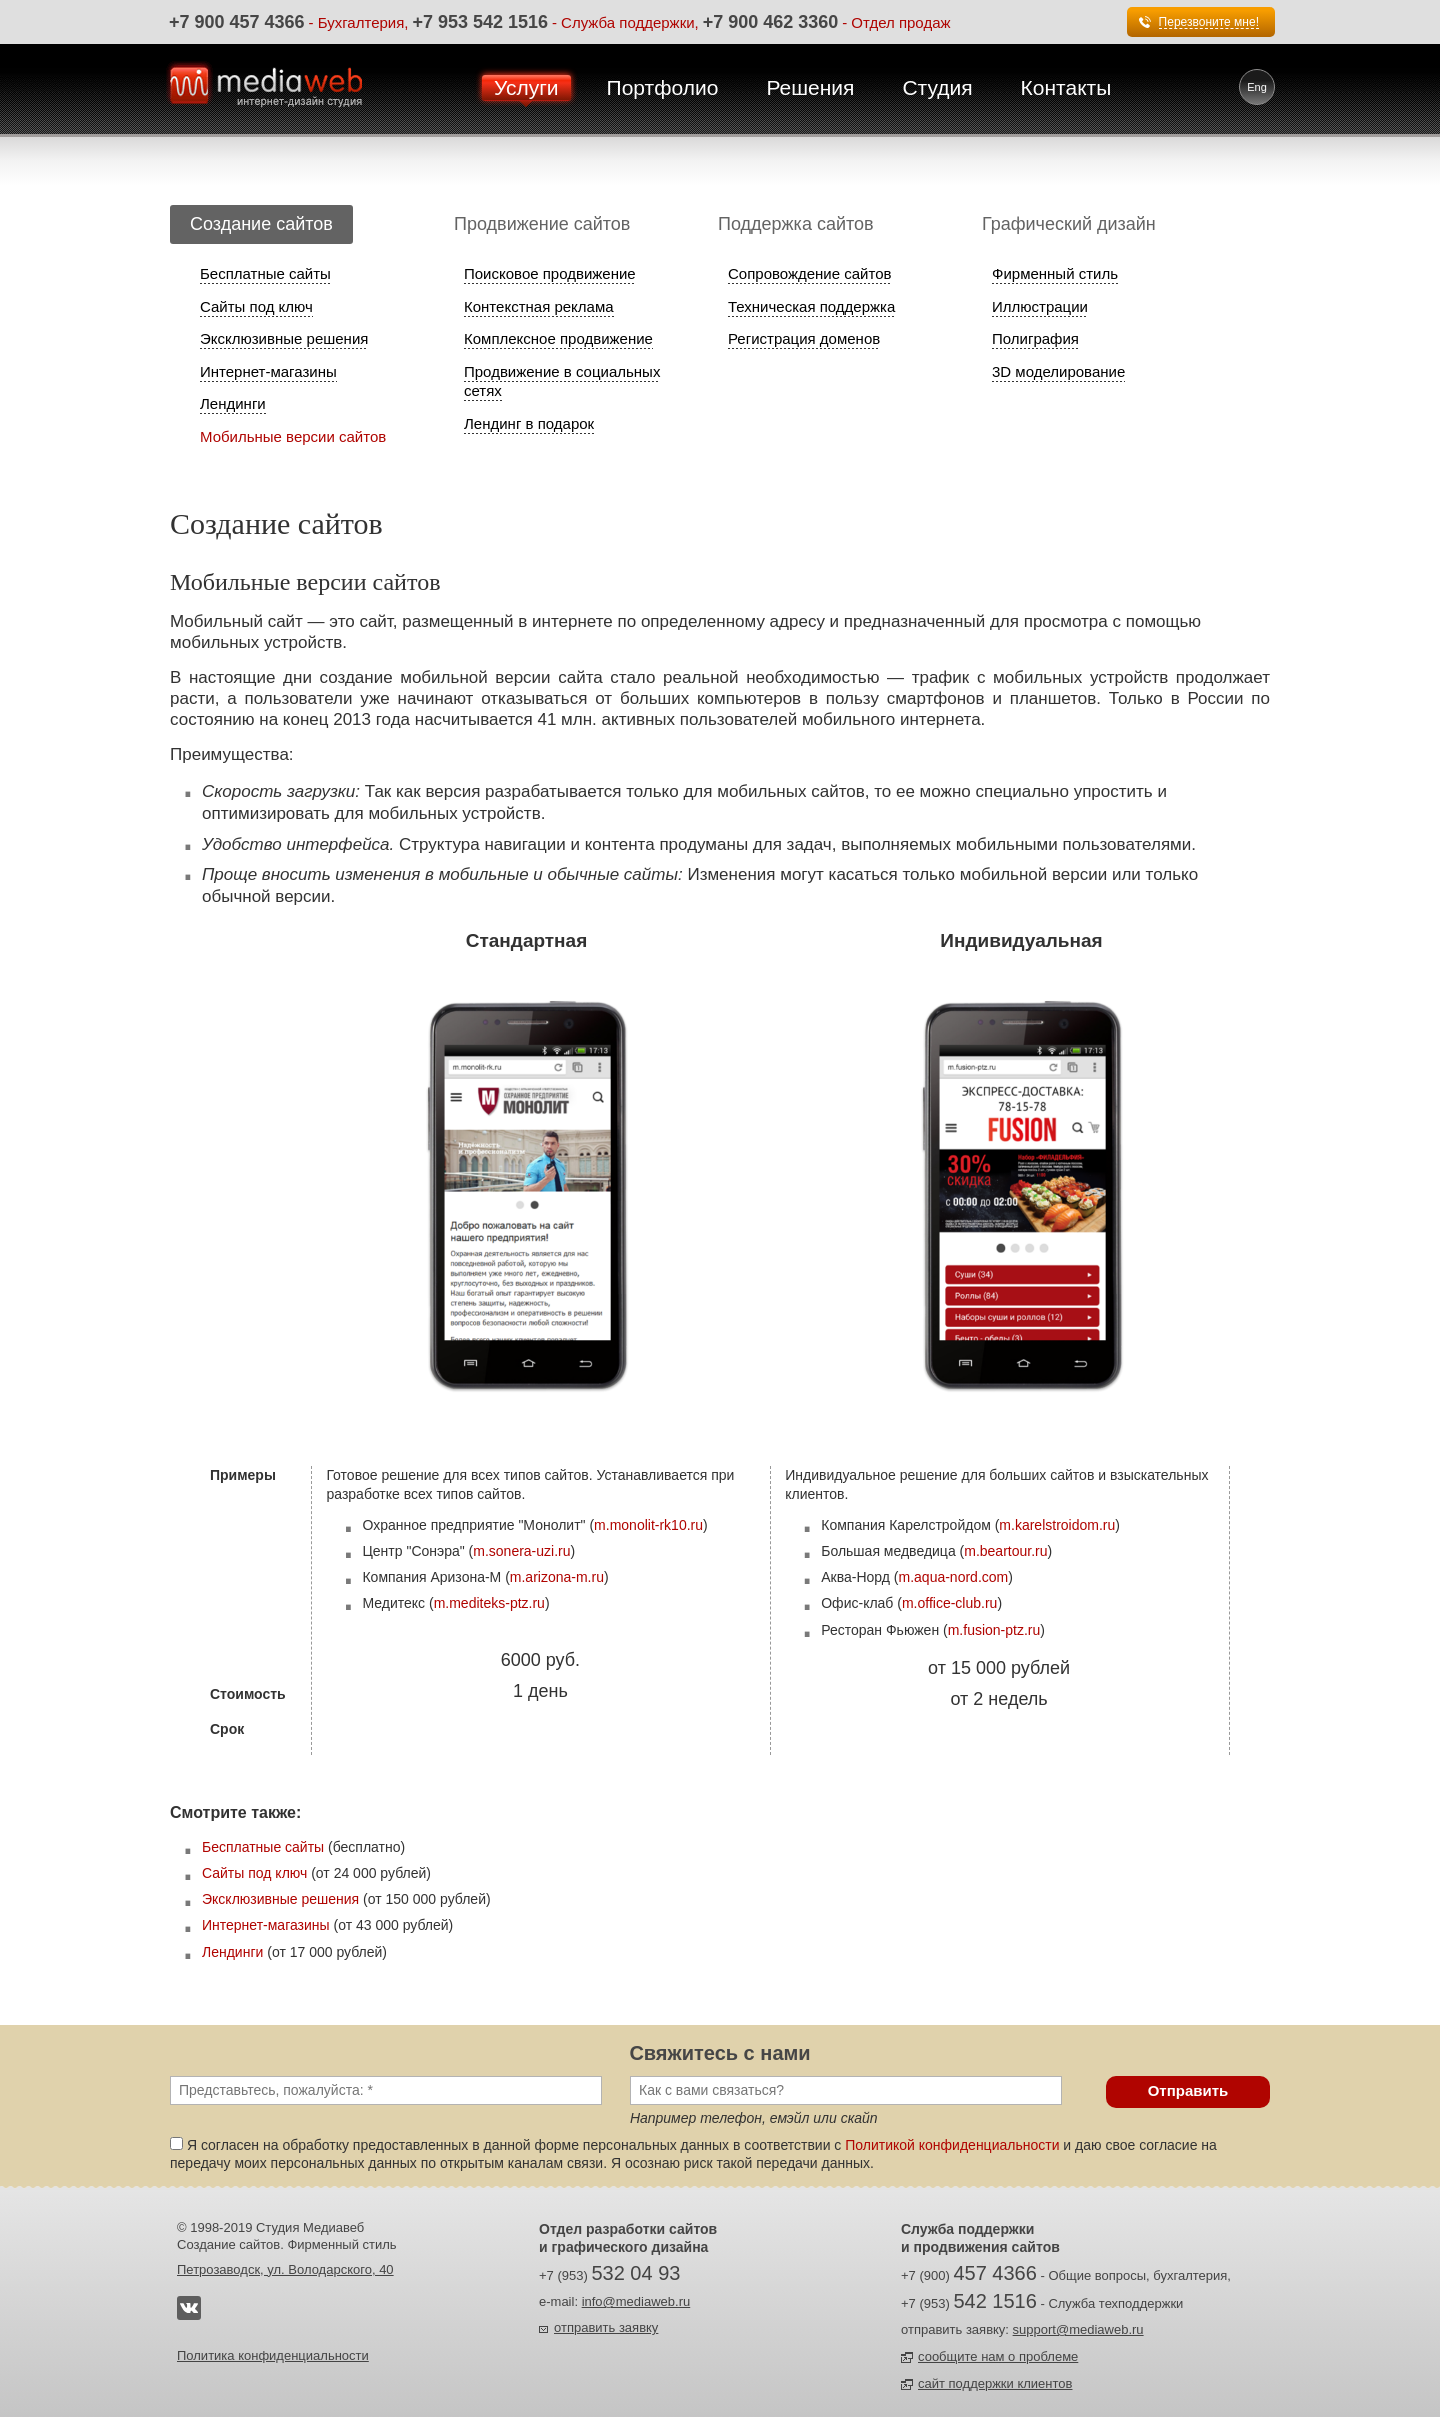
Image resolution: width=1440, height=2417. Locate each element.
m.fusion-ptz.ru (994, 1630)
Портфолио (663, 87)
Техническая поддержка (811, 306)
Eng (1257, 87)
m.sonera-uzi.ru (521, 1551)
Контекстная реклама (539, 306)
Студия (937, 87)
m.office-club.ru (949, 1603)
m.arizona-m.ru (557, 1577)
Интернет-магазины (268, 371)
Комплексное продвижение (558, 338)
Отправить (1188, 2090)
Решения (810, 87)
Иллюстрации (1040, 306)
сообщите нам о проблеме (998, 2356)
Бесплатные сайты (265, 273)
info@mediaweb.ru (636, 2301)
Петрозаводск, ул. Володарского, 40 (285, 2269)
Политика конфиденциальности (273, 2355)
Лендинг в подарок (529, 423)
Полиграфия (1035, 338)
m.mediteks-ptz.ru (489, 1603)
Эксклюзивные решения (284, 338)
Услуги (526, 87)
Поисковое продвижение (550, 273)
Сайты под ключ (256, 306)
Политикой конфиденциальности (952, 2145)
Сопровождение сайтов (810, 273)
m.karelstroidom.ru (1057, 1525)
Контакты (1066, 87)
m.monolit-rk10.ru (648, 1525)
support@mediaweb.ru (1078, 2329)
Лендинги (233, 403)
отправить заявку (606, 2327)
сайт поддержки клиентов (995, 2383)
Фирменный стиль (1055, 273)
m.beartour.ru (1005, 1551)
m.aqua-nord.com (954, 1577)
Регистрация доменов (804, 338)
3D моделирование (1058, 371)
